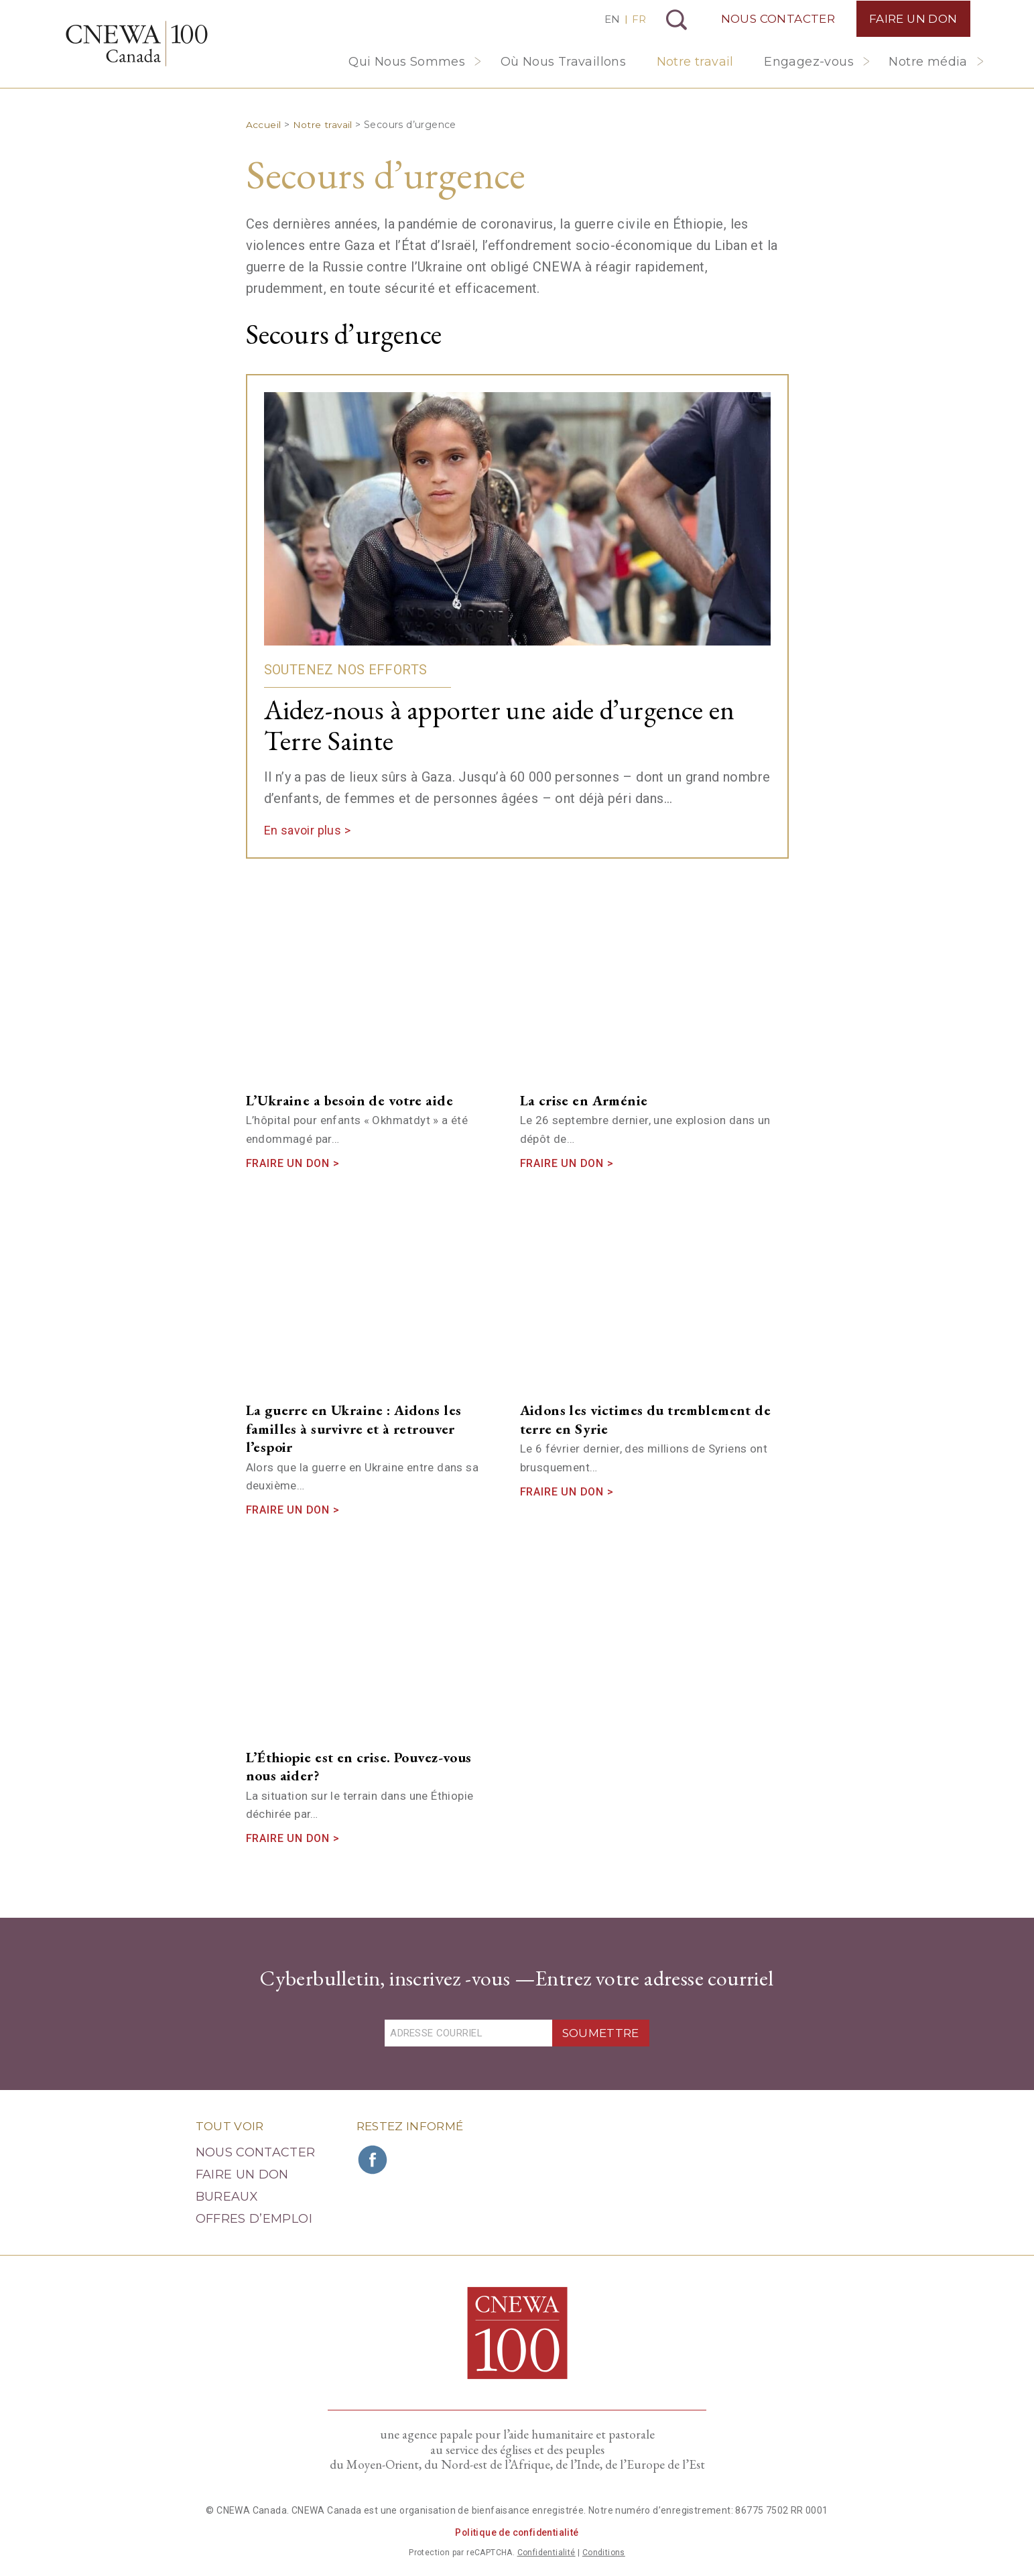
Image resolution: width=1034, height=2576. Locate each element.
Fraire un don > (293, 1163)
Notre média (928, 61)
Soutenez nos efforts (346, 670)
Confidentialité (546, 2552)
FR (637, 19)
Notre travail (695, 61)
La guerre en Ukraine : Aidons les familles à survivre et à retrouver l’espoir (354, 1428)
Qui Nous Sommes (406, 61)
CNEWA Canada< (140, 45)
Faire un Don (912, 18)
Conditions (603, 2552)
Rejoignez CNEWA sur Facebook (373, 2159)
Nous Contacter (776, 18)
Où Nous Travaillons (564, 61)
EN (610, 19)
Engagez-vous (809, 61)
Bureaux (227, 2196)
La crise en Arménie (584, 1100)
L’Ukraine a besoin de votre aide (349, 1100)
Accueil (263, 125)
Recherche (675, 20)
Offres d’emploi (254, 2218)
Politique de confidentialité (517, 2532)
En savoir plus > (307, 830)
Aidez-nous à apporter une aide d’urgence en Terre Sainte (506, 725)
